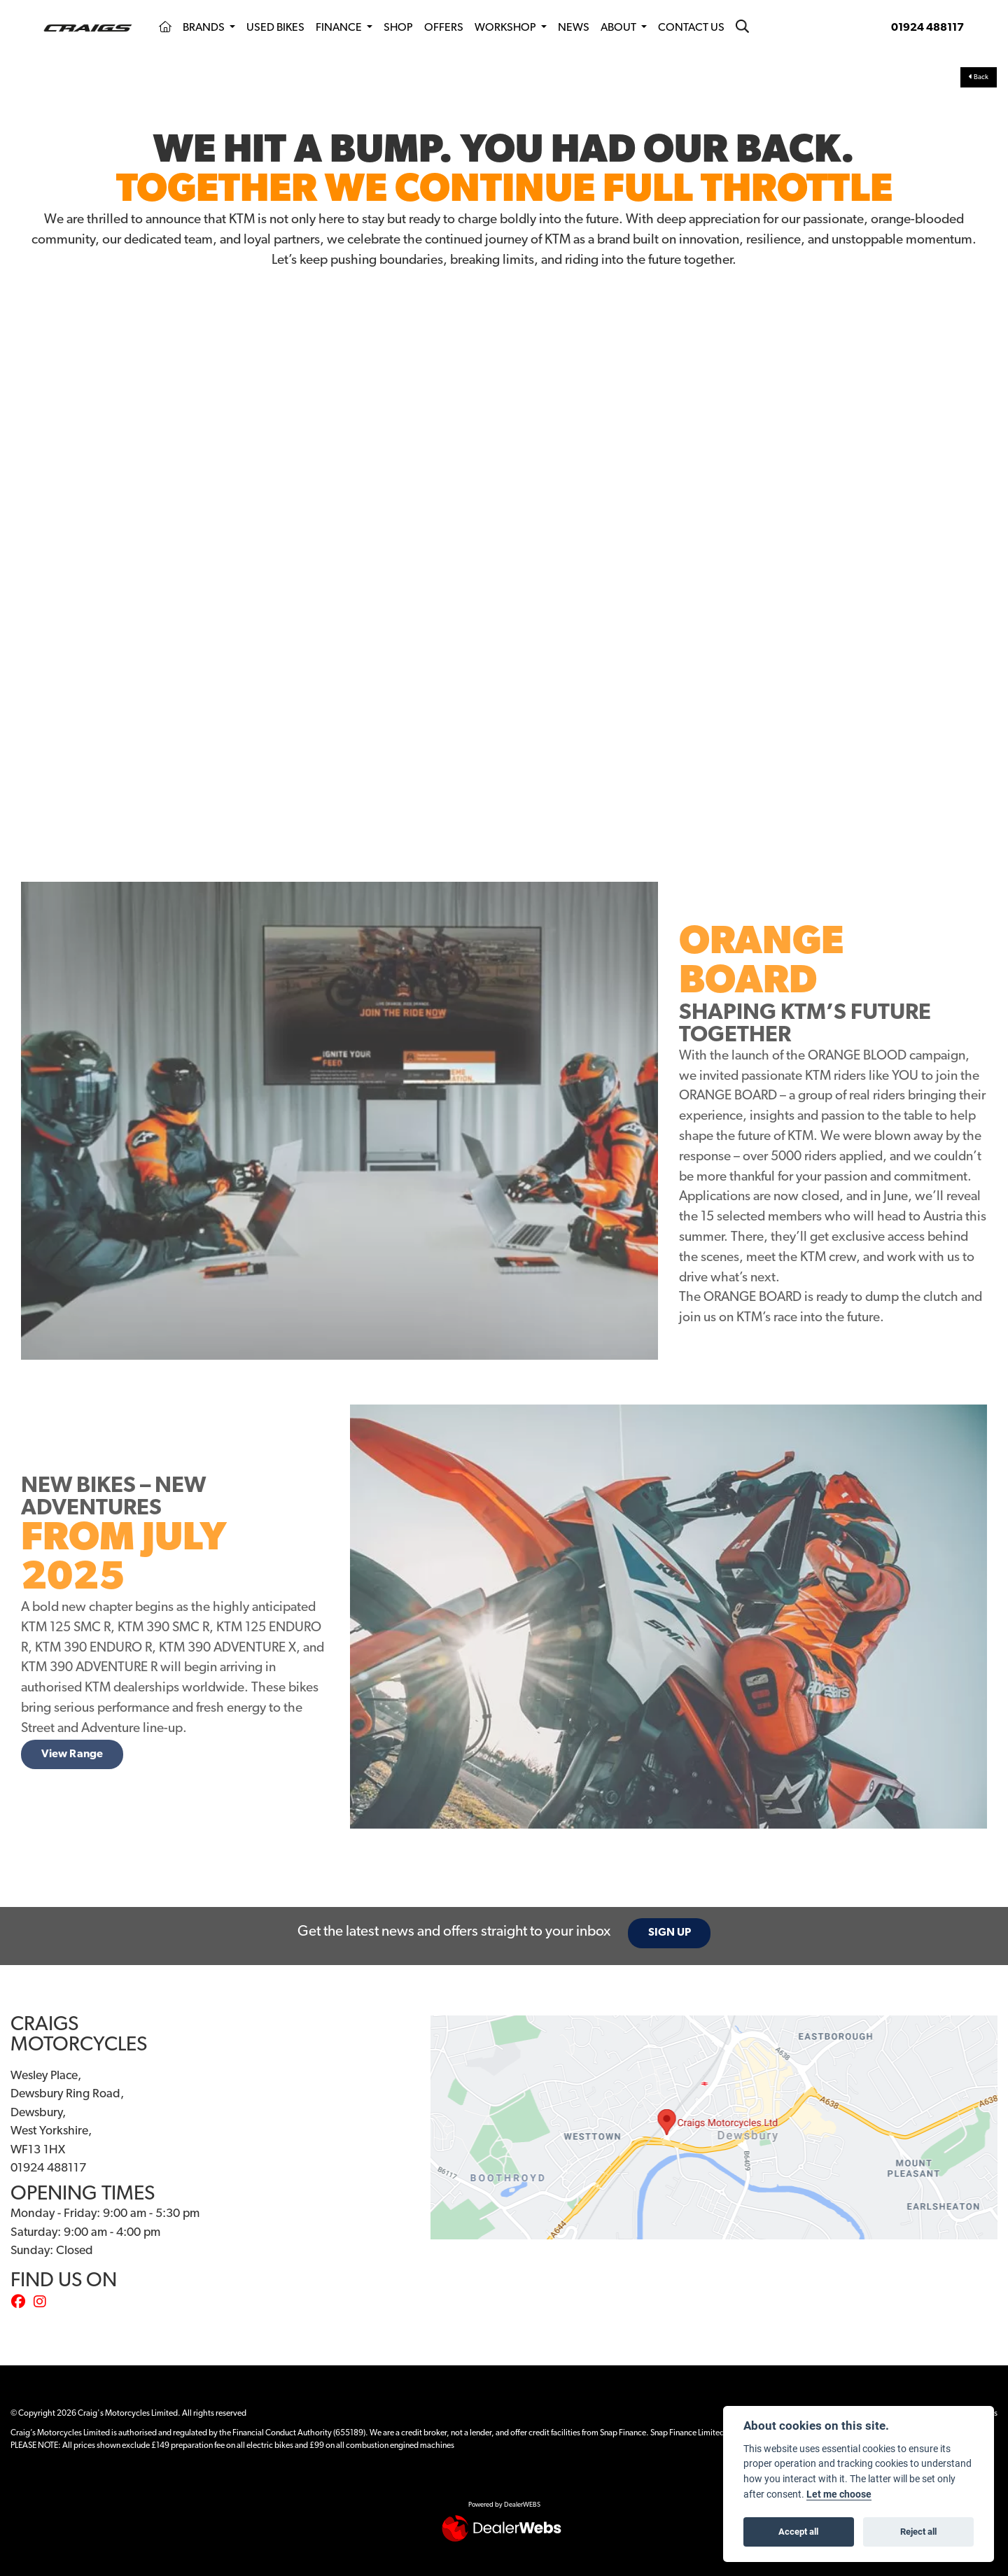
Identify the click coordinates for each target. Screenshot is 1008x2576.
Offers (443, 28)
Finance (340, 28)
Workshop (506, 28)
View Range (72, 1754)
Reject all (918, 2531)
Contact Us (691, 28)
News (573, 28)
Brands (205, 28)
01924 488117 (927, 28)
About (619, 28)
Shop (398, 28)
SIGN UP (670, 1932)
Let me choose (839, 2494)
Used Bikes (275, 28)
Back (978, 77)
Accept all (798, 2531)
